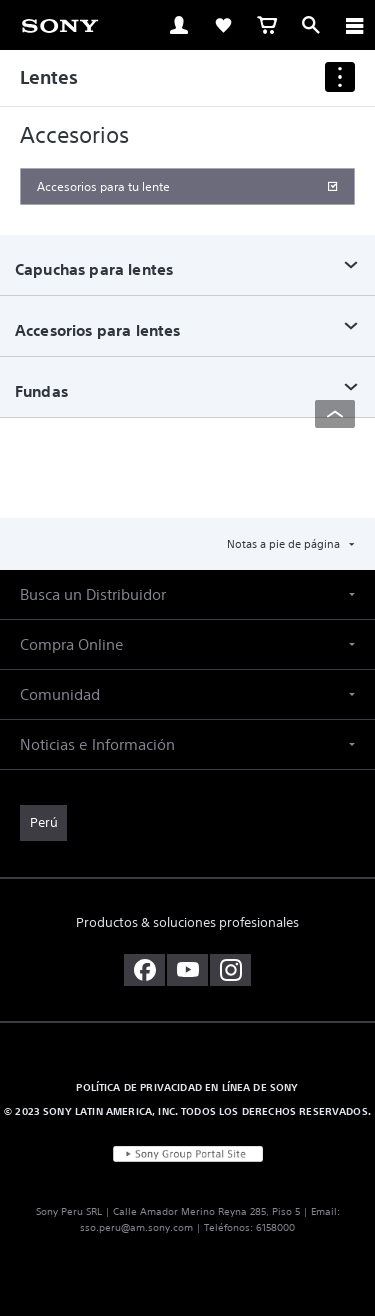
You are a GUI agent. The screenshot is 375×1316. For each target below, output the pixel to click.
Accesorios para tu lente (103, 186)
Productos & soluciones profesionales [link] (187, 922)
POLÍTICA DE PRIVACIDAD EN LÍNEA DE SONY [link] (187, 1087)
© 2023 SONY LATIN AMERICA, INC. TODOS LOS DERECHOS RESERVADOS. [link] (187, 1111)
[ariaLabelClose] (354, 25)
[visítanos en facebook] (144, 970)
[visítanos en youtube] (187, 970)
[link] (60, 24)
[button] (187, 594)
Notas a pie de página (285, 544)
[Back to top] (335, 414)
